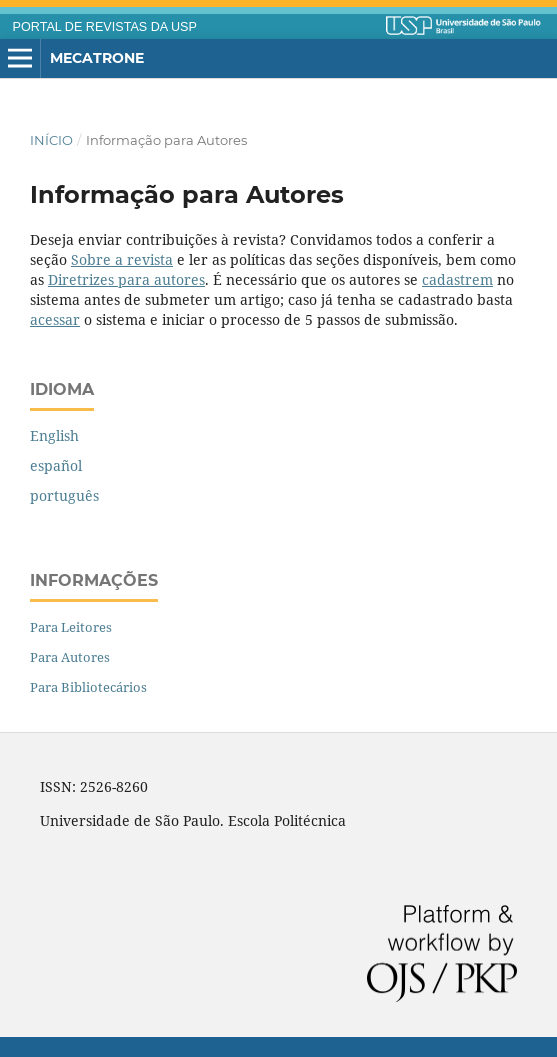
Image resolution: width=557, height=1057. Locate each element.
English (54, 435)
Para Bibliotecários (88, 687)
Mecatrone (97, 58)
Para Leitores (71, 627)
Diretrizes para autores (126, 279)
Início (51, 140)
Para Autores (70, 657)
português (64, 495)
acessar (55, 319)
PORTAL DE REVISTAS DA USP (105, 27)
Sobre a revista (122, 259)
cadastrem (457, 279)
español (56, 465)
